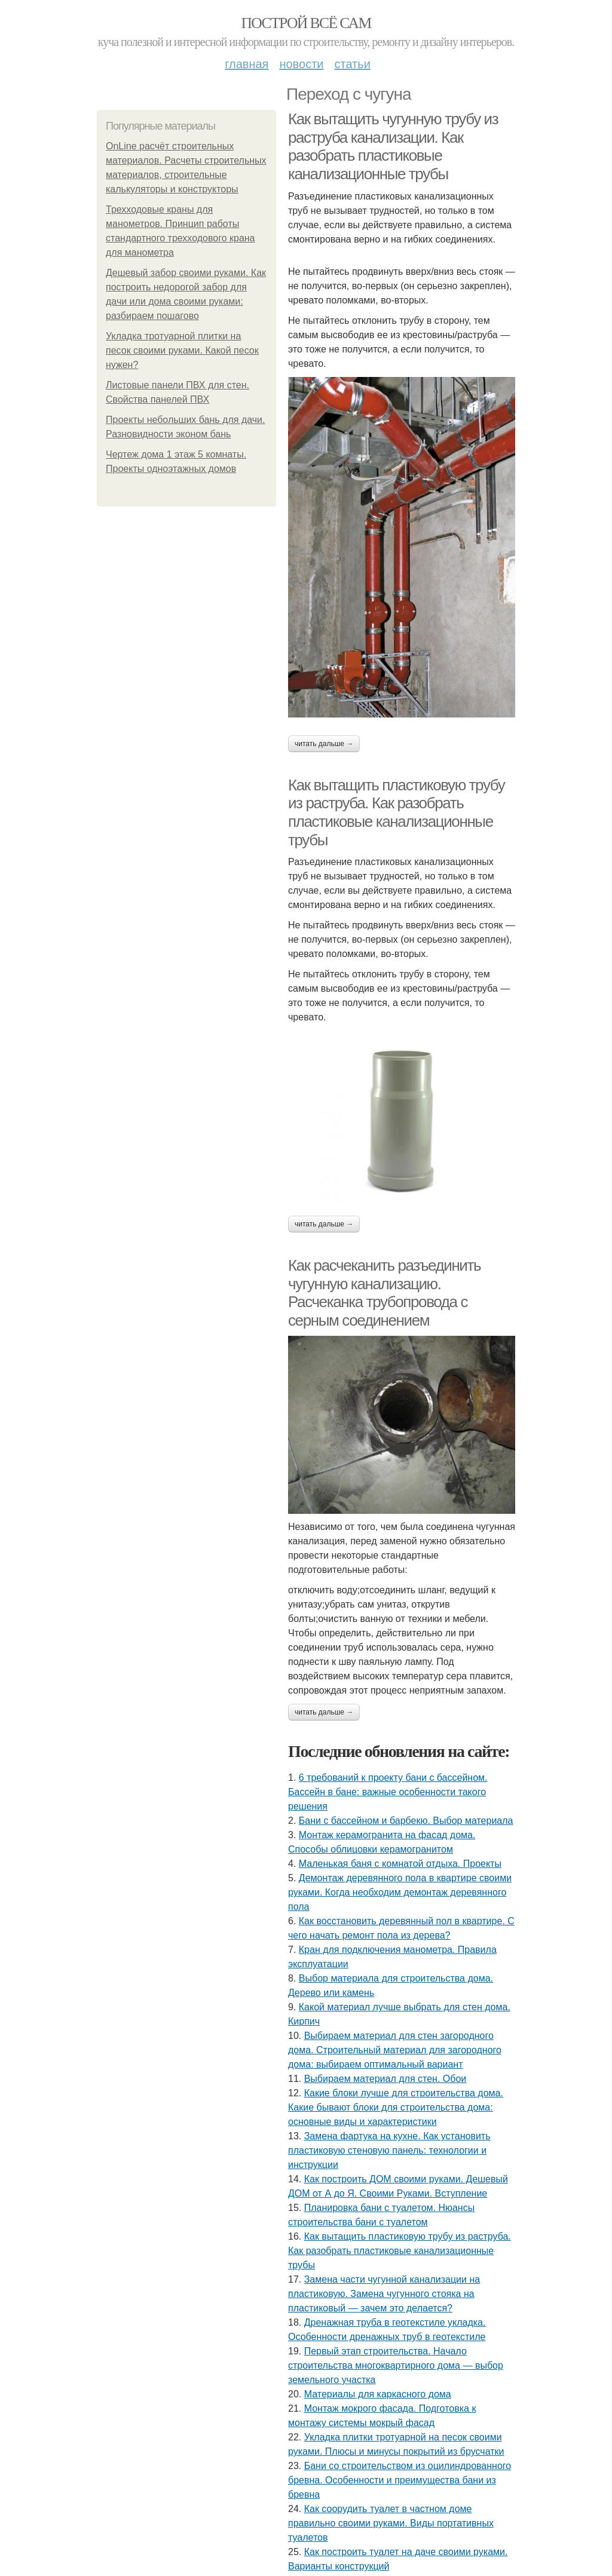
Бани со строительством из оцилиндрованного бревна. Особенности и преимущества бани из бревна (399, 2480)
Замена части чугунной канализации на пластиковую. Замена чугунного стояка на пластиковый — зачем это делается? (384, 2293)
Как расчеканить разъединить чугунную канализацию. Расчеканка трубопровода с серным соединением (384, 1292)
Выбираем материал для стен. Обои (385, 2079)
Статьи (352, 63)
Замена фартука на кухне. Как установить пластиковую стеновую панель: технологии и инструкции (389, 2150)
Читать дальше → (324, 744)
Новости (301, 63)
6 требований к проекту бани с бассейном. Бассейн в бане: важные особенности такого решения (388, 1791)
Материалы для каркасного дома (377, 2394)
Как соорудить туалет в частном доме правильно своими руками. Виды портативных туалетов (391, 2523)
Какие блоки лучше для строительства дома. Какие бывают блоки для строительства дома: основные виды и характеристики (395, 2107)
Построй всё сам (306, 23)
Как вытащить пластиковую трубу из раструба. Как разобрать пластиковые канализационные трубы (396, 812)
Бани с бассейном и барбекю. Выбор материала (406, 1821)
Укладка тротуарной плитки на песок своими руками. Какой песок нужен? (182, 350)
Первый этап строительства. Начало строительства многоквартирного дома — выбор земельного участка (395, 2365)
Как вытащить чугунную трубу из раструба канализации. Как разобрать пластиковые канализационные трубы (393, 146)
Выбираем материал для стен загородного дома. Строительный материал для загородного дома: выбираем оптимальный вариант (394, 2050)
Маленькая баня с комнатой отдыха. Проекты (400, 1864)
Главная (246, 63)
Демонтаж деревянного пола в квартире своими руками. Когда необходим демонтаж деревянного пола (400, 1892)
